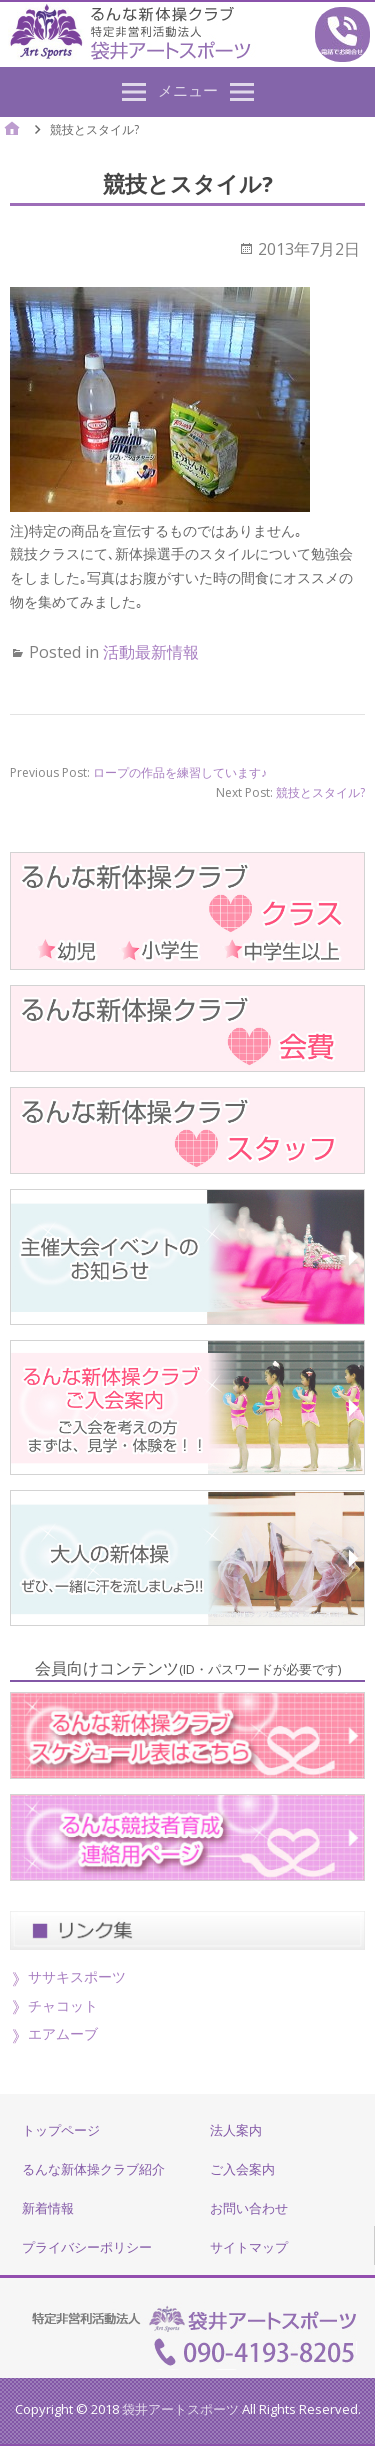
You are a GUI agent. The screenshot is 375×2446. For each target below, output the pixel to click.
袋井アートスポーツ (180, 2409)
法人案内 (236, 2130)
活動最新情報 (151, 652)
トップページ (61, 2130)
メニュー (188, 90)
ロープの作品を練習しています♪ (180, 772)
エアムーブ (63, 2033)
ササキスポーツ (77, 1976)
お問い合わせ (249, 2208)
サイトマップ (249, 2247)
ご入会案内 (242, 2169)
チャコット (63, 2005)
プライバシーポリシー (87, 2247)
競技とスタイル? (320, 792)
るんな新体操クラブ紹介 (93, 2169)
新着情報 (48, 2208)
